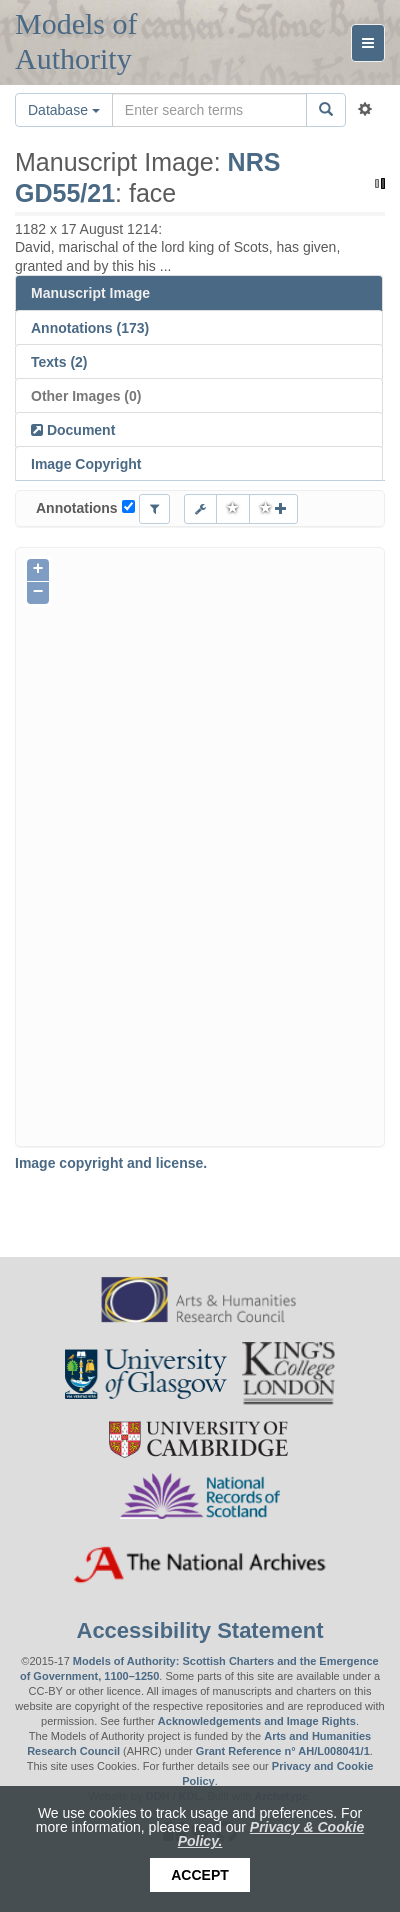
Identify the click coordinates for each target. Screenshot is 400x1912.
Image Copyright (86, 464)
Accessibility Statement (200, 1630)
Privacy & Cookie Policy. (271, 1834)
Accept (200, 1875)
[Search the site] (209, 110)
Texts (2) (59, 362)
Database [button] (64, 110)
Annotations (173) (90, 328)
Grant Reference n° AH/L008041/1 (283, 1751)
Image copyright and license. (111, 1163)
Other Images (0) (86, 396)
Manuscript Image (90, 293)
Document (79, 430)
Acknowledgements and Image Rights (257, 1721)
